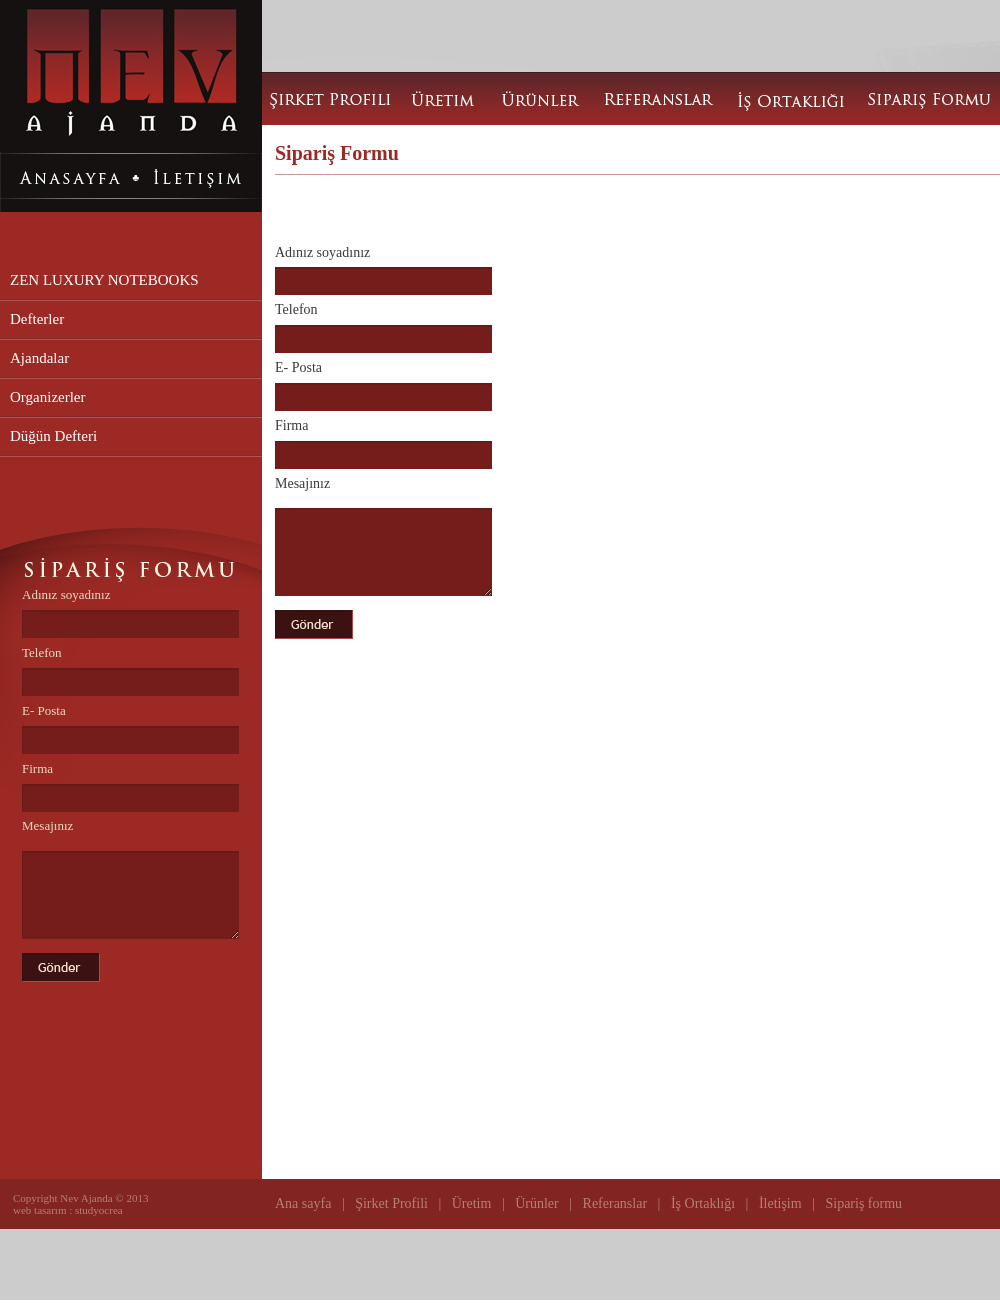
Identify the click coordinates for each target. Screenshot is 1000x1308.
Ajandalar (39, 358)
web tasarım (41, 1210)
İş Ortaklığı (701, 1203)
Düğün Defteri (53, 436)
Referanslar (613, 1203)
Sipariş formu (863, 1203)
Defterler (37, 319)
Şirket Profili (391, 1203)
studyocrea (99, 1210)
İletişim (780, 1203)
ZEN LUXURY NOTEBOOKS (104, 280)
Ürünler (537, 1203)
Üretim (472, 1203)
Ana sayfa (305, 1203)
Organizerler (48, 397)
